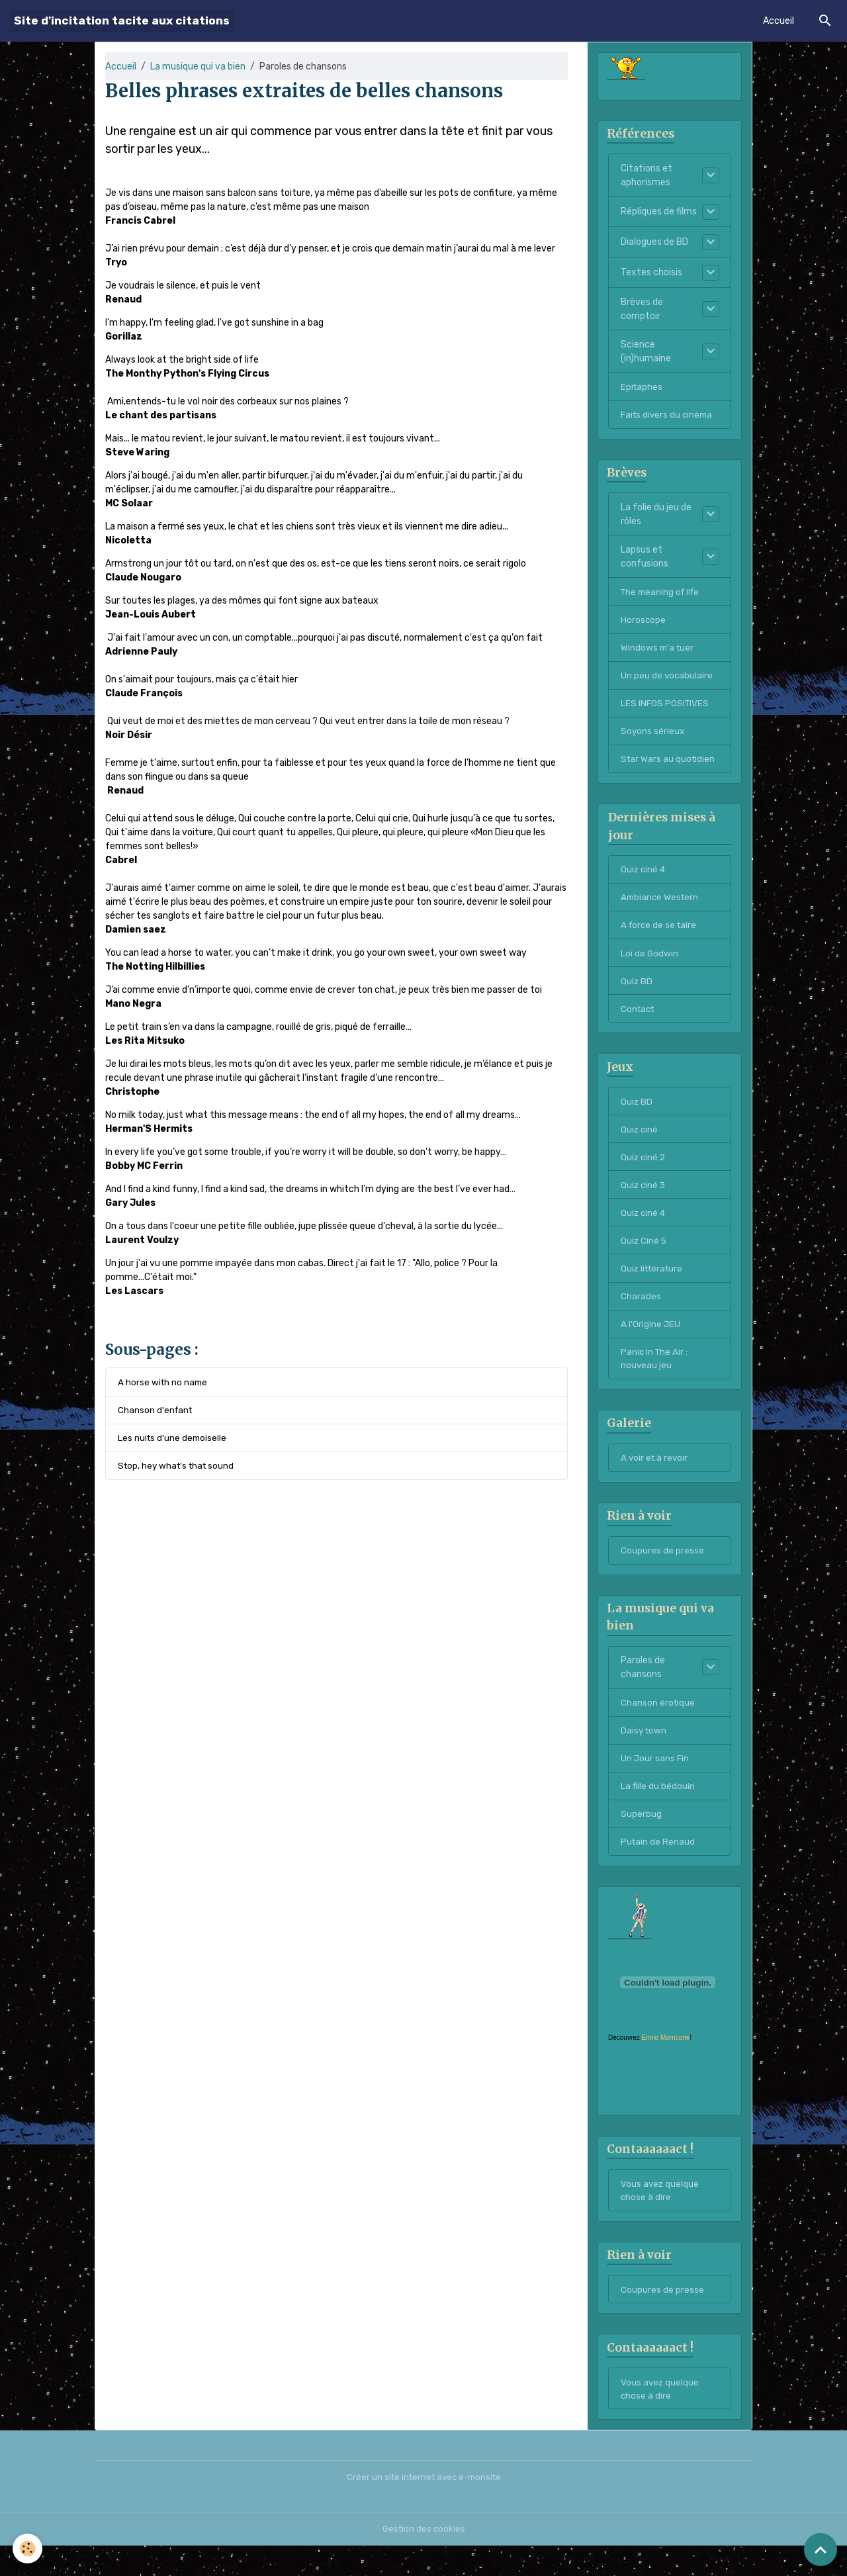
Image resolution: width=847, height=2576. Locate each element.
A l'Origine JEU (651, 1340)
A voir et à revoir (655, 1477)
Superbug (641, 1838)
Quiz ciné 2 (644, 1169)
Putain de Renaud (658, 1866)
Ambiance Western (661, 905)
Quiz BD (637, 991)
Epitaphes (642, 388)
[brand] (121, 20)
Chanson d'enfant (156, 1410)
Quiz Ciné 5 (644, 1255)
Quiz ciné (640, 1141)
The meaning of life (662, 595)
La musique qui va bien (197, 66)
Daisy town (644, 1753)
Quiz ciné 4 (644, 877)
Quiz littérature (654, 1283)
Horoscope (643, 623)
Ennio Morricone (666, 2062)
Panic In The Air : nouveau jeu (655, 1376)
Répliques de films (659, 212)
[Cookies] (28, 2548)
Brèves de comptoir (642, 310)
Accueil (778, 20)
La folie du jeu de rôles (656, 517)
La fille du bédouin (658, 1810)
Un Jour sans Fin (655, 1781)
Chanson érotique (658, 1724)
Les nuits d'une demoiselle (173, 1439)
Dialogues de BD (654, 243)
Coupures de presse (662, 1571)
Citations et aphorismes (646, 176)
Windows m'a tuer (658, 652)
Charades (641, 1312)
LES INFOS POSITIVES (666, 709)
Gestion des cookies (424, 2559)
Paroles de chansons (643, 1689)
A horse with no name (164, 1382)
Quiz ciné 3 (644, 1198)
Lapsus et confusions (644, 560)
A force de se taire (660, 934)
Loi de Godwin (650, 962)
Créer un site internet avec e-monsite (423, 2507)
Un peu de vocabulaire (667, 680)
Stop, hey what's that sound (179, 1467)
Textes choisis (651, 273)
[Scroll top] (820, 2549)
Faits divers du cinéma (669, 416)
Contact (639, 1019)
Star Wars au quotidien (669, 766)
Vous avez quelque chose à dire (660, 2216)
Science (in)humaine (646, 352)
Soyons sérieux (653, 737)
